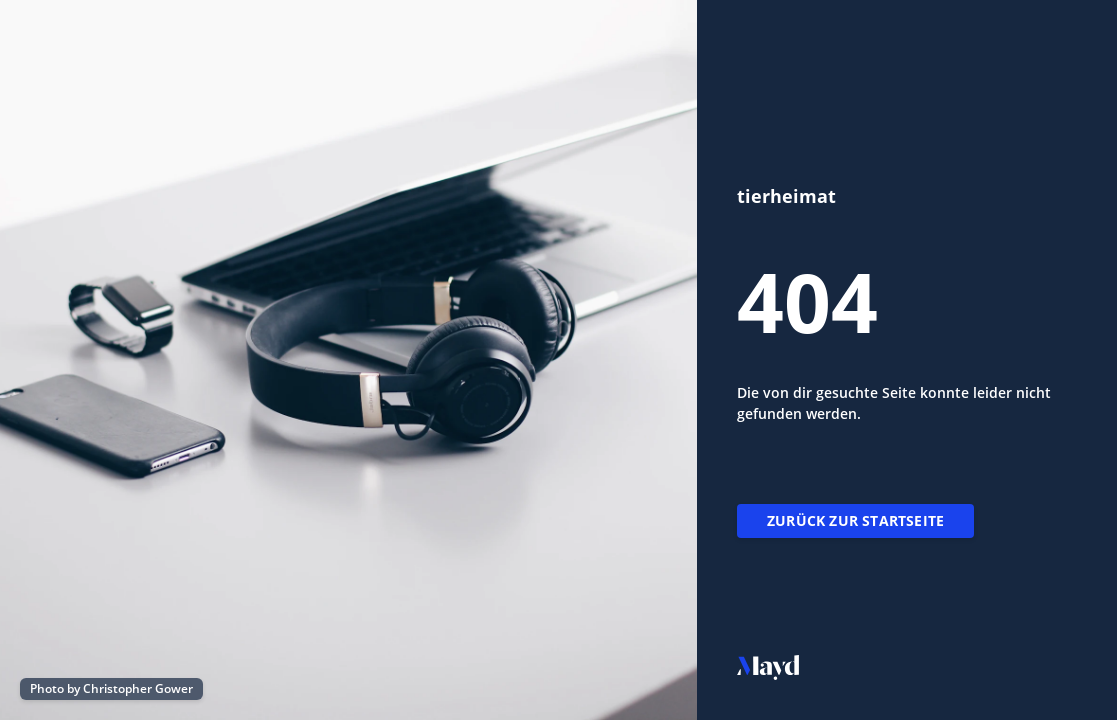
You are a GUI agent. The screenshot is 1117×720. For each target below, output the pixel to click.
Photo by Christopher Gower (111, 688)
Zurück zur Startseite (855, 520)
